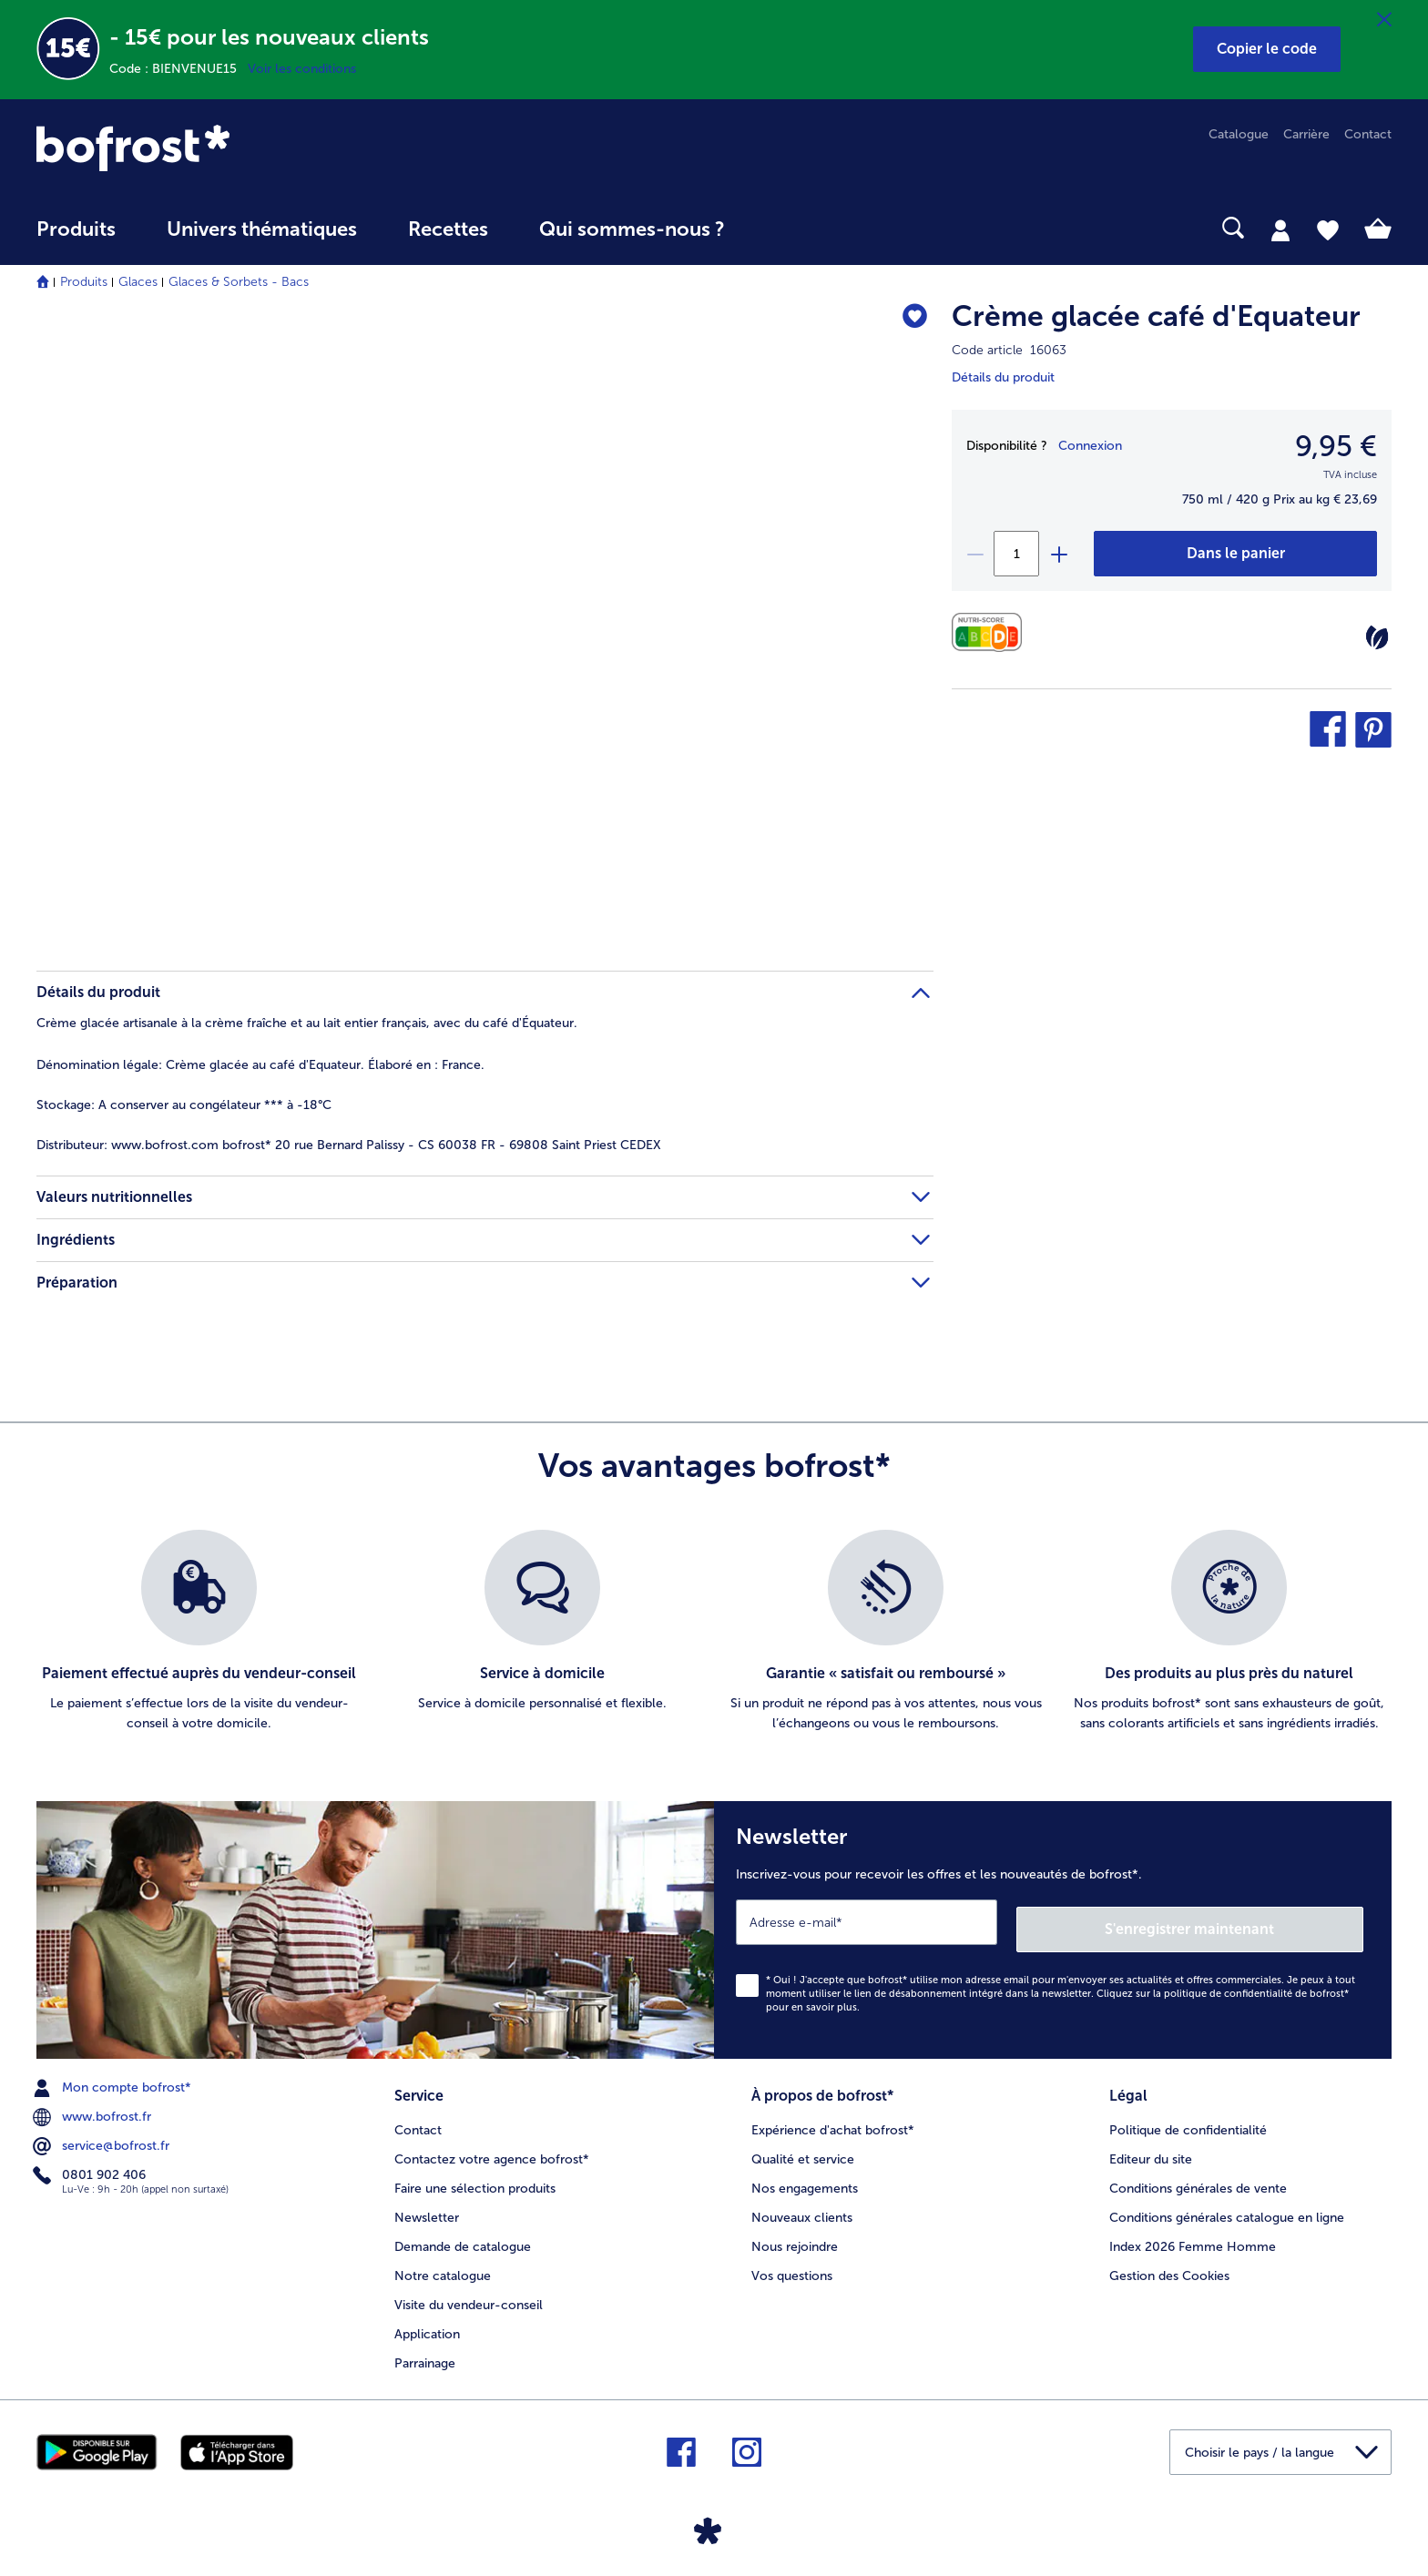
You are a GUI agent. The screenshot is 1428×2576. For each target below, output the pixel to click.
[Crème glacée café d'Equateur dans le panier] (1235, 553)
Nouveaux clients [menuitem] (801, 2207)
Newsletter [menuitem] (426, 2207)
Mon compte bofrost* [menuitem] (113, 2081)
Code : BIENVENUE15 (178, 68)
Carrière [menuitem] (1306, 134)
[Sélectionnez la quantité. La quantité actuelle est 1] (1016, 553)
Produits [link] (76, 229)
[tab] (1280, 229)
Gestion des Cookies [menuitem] (1169, 2265)
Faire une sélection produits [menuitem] (475, 2177)
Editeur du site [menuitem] (1150, 2148)
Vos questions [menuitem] (791, 2265)
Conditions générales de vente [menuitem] (1198, 2177)
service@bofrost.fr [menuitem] (102, 2139)
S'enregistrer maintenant (1255, 1921)
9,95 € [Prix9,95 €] (1336, 446)
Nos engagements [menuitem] (804, 2177)
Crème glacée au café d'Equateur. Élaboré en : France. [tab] (260, 1065)
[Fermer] (1384, 20)
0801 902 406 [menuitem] (91, 2168)
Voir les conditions (302, 68)
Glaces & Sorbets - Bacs (238, 282)
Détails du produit (1003, 377)
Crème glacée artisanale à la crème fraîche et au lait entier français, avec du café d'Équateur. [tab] (306, 1023)
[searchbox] (788, 228)
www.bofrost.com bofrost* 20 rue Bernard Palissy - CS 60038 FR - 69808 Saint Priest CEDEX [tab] (348, 1145)
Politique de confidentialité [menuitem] (1188, 2119)
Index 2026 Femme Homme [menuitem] (1192, 2236)
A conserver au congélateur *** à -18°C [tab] (184, 1105)
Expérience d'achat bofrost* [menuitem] (832, 2119)
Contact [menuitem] (1368, 134)
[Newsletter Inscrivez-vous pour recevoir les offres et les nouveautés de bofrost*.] (1053, 1926)
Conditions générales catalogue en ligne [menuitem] (1226, 2207)
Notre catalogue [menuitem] (442, 2265)
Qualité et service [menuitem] (802, 2148)
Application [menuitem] (427, 2323)
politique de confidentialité (1228, 1986)
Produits (83, 282)
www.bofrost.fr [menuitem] (93, 2110)
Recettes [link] (448, 229)
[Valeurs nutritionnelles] (991, 632)
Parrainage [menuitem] (424, 2352)
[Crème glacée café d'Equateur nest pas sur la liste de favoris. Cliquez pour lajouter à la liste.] (911, 319)
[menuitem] (76, 238)
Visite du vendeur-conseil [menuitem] (468, 2294)
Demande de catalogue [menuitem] (462, 2236)
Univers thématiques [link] (262, 229)
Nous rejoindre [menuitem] (794, 2236)
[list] (714, 1632)
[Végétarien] (1377, 637)
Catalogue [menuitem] (1239, 134)
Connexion (1090, 445)
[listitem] (199, 1632)
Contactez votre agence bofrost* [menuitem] (491, 2148)
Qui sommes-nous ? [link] (632, 229)
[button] (1267, 49)
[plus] (1058, 553)
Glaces (138, 282)
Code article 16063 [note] (1009, 350)
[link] (239, 148)
